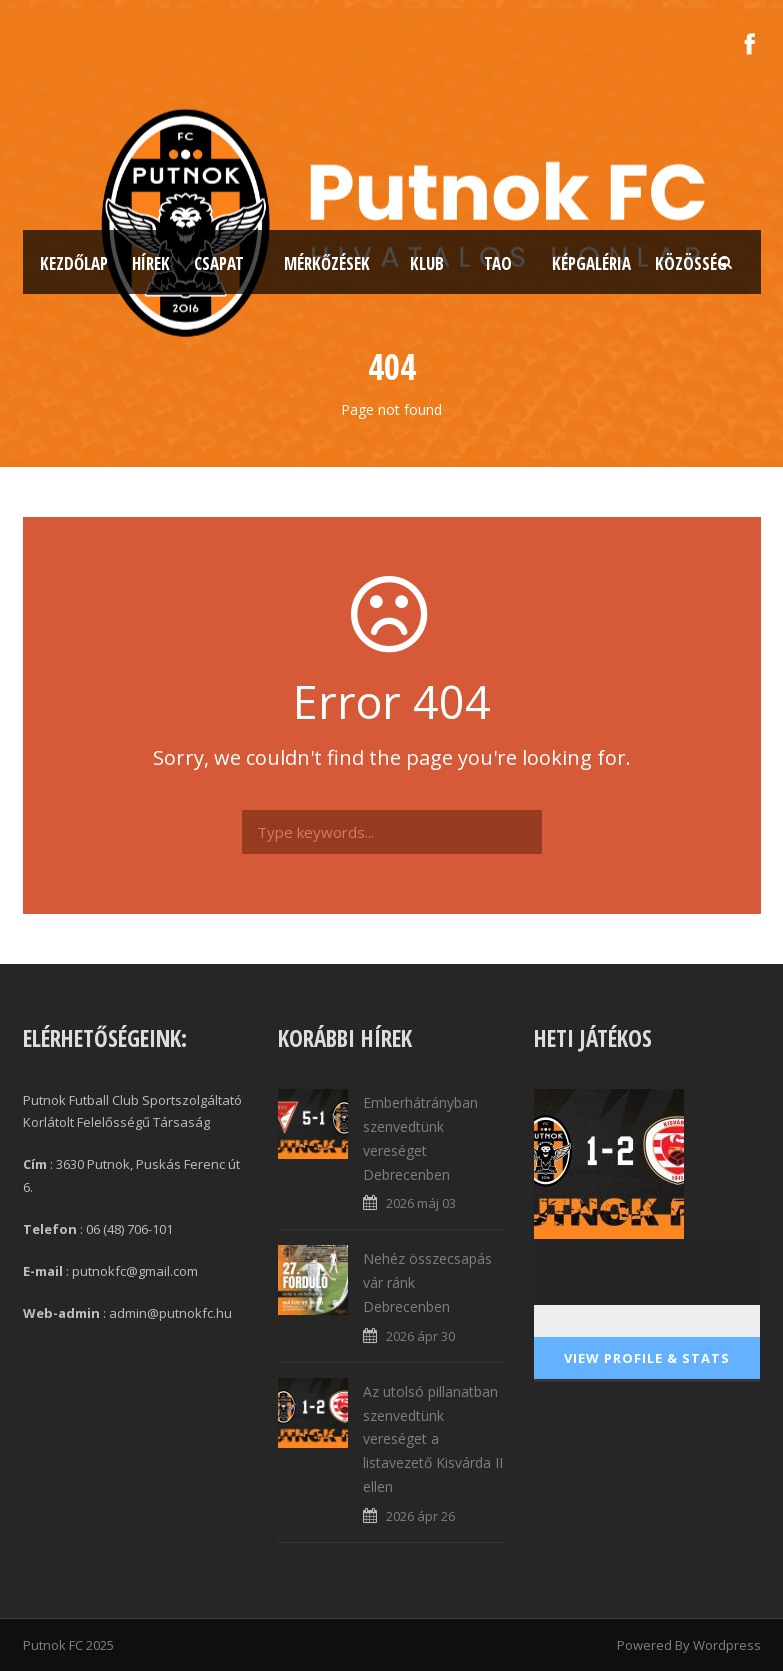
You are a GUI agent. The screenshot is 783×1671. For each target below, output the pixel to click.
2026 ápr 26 (420, 1516)
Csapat (219, 263)
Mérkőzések (327, 263)
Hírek (151, 263)
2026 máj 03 (421, 1203)
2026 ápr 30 (420, 1336)
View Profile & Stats (647, 1358)
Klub (427, 263)
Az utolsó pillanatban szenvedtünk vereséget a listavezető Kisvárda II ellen (433, 1439)
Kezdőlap (74, 263)
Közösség (691, 263)
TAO (498, 263)
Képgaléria (591, 263)
